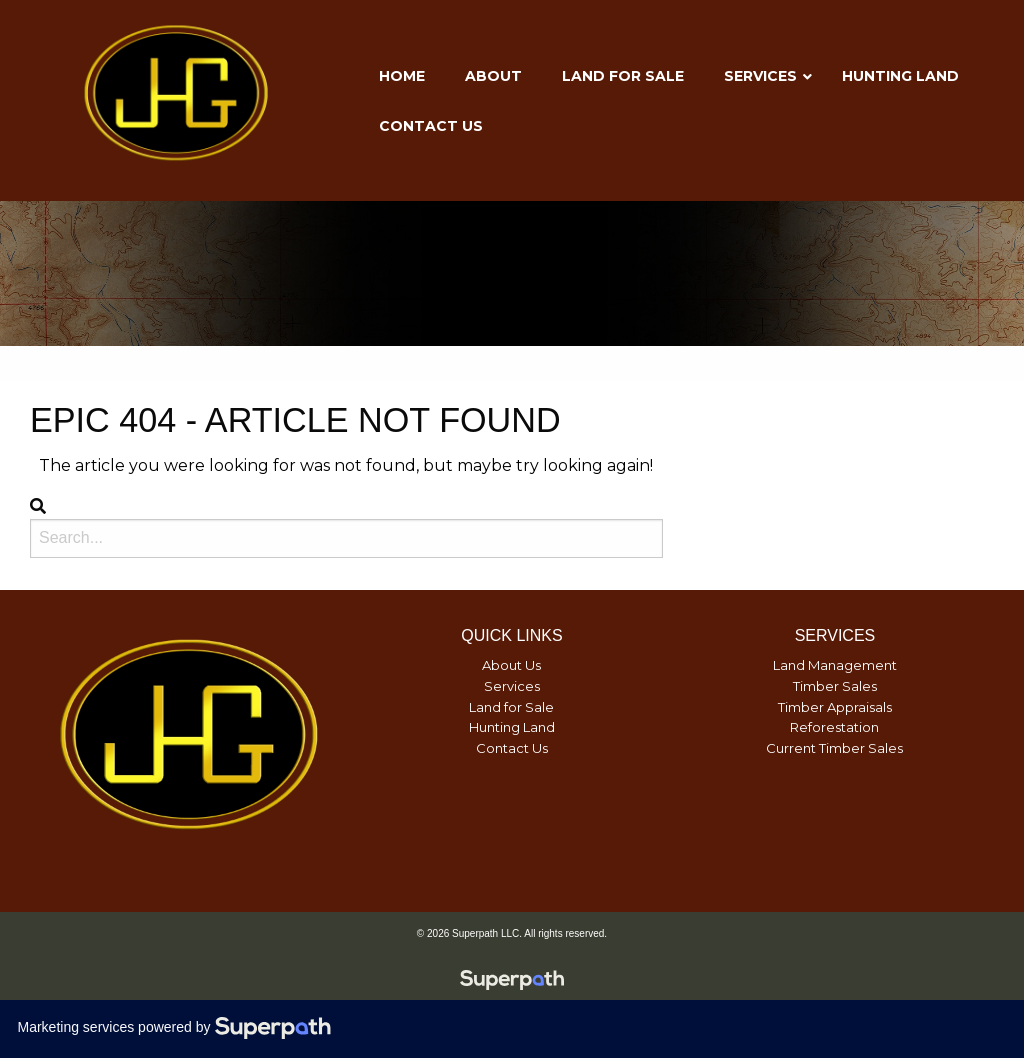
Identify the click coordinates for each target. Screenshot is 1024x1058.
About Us (511, 665)
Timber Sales (835, 686)
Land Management (835, 665)
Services (512, 686)
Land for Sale (511, 707)
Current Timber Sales (834, 748)
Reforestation (834, 727)
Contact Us (512, 748)
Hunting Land (512, 727)
